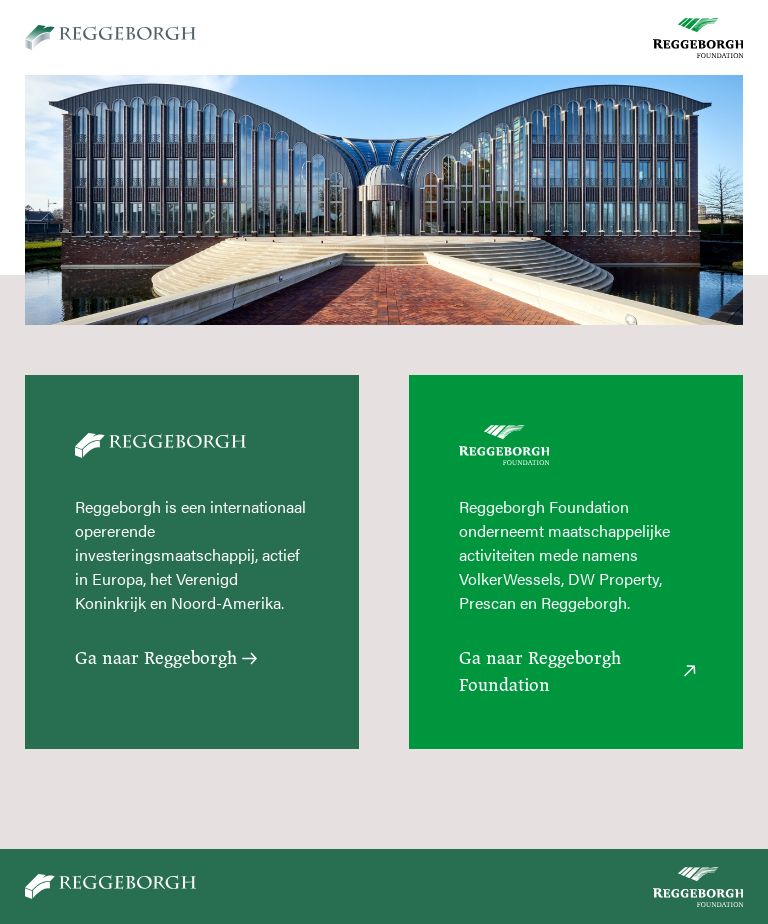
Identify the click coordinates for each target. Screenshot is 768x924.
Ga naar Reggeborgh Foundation (576, 671)
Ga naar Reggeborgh (164, 658)
